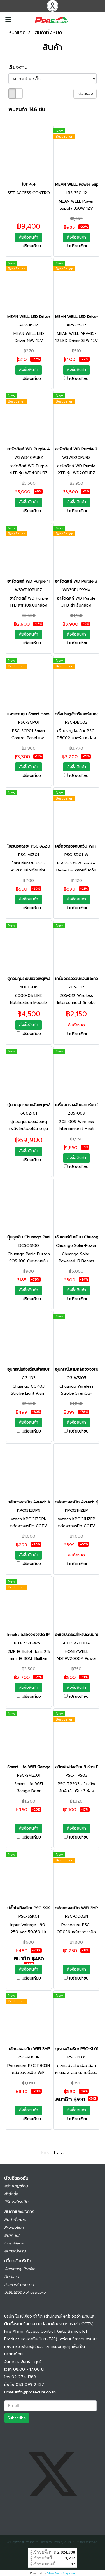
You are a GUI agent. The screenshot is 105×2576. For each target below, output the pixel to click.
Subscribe (17, 2418)
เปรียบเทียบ (31, 246)
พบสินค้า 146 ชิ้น (26, 110)
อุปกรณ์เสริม (15, 2251)
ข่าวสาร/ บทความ (19, 2284)
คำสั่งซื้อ (11, 2194)
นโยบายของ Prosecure (25, 2292)
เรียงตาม (21, 67)
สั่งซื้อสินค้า (28, 237)
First (46, 2153)
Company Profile (19, 2269)
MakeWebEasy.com (61, 2573)
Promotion (14, 2227)
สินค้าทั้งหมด (15, 2220)
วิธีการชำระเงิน (16, 2202)
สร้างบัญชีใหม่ (16, 2186)
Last (59, 2153)
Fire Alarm (14, 2243)
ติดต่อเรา (11, 2277)
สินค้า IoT (12, 2235)
